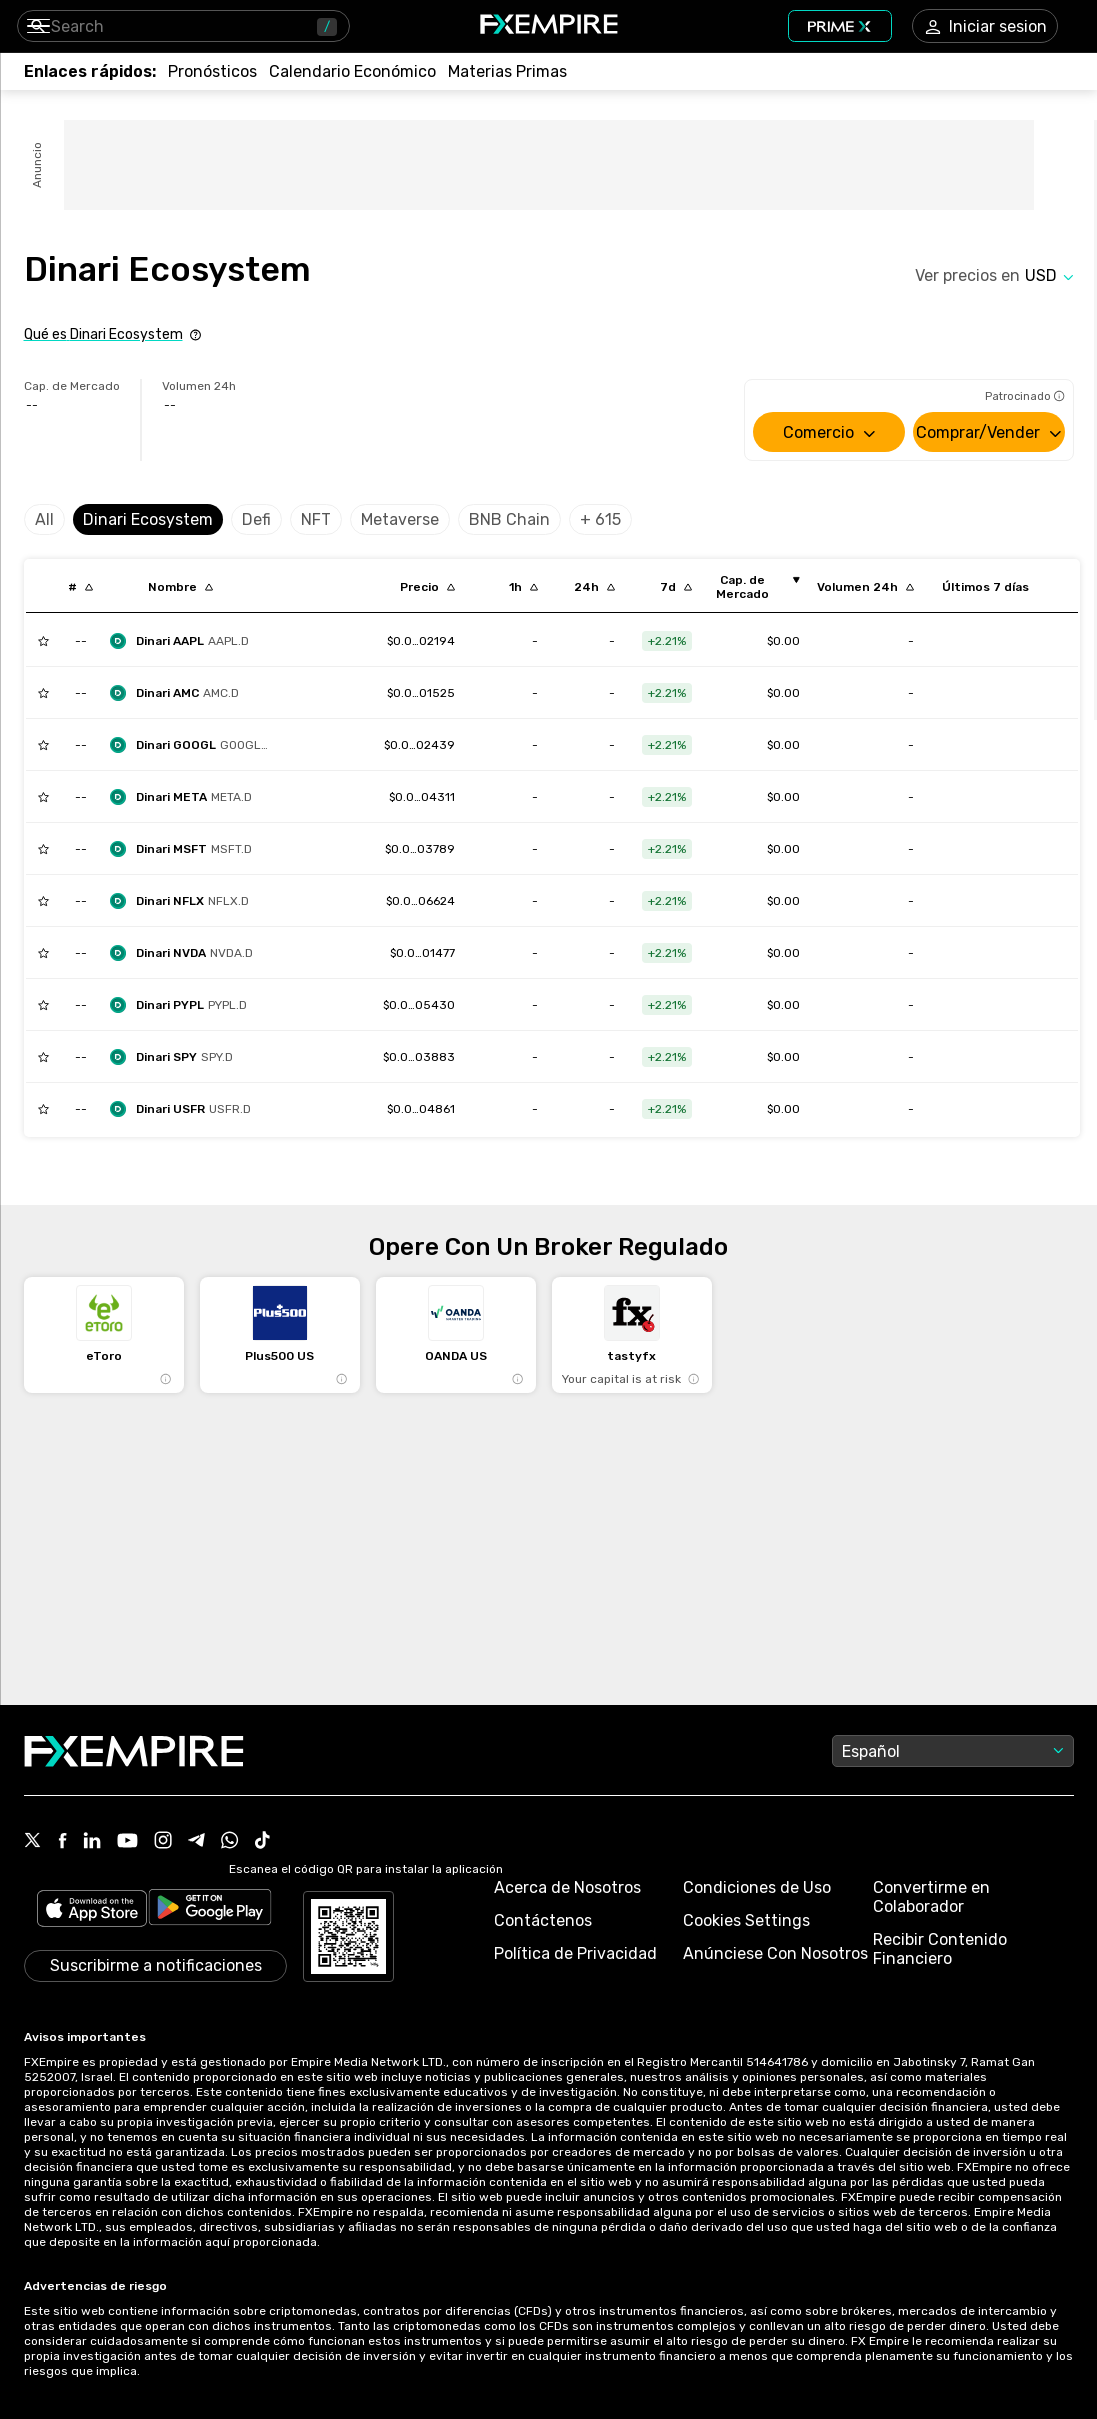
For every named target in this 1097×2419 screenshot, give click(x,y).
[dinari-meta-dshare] (186, 797)
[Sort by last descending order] (427, 587)
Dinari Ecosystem (148, 519)
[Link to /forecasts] (212, 71)
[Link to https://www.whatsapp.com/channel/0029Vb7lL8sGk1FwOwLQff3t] (230, 1842)
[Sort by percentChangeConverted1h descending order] (523, 587)
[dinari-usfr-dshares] (185, 1109)
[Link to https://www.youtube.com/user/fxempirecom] (127, 1842)
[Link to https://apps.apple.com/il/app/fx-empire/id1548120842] (92, 1910)
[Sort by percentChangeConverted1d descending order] (594, 587)
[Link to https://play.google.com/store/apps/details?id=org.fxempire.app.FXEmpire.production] (210, 1910)
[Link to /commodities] (507, 71)
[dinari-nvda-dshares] (186, 953)
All (44, 519)
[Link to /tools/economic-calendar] (352, 71)
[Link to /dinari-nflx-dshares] (420, 901)
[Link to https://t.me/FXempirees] (196, 1842)
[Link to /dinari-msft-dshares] (420, 849)
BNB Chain (509, 519)
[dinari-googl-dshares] (195, 745)
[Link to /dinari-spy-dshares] (419, 1057)
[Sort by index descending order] (80, 587)
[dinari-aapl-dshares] (184, 641)
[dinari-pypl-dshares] (183, 1005)
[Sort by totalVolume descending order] (865, 587)
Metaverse (400, 519)
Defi (256, 519)
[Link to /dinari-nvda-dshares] (422, 953)
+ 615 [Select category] (600, 519)
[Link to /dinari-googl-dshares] (419, 745)
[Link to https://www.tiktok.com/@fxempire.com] (263, 1842)
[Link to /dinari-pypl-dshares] (419, 1005)
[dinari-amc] (179, 693)
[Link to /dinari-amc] (421, 693)
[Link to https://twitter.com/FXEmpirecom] (33, 1842)
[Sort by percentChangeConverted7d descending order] (676, 587)
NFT (316, 519)
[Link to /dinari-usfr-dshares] (421, 1109)
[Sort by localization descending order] (180, 587)
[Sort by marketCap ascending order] (750, 587)
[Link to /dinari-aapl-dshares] (421, 641)
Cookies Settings (746, 1920)
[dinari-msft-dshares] (186, 849)
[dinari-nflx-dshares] (184, 901)
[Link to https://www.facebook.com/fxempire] (62, 1842)
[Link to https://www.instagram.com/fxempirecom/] (163, 1842)
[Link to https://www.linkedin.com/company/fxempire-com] (92, 1842)
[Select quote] (1049, 275)
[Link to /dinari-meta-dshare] (422, 797)
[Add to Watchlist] (43, 641)
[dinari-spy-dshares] (176, 1057)
